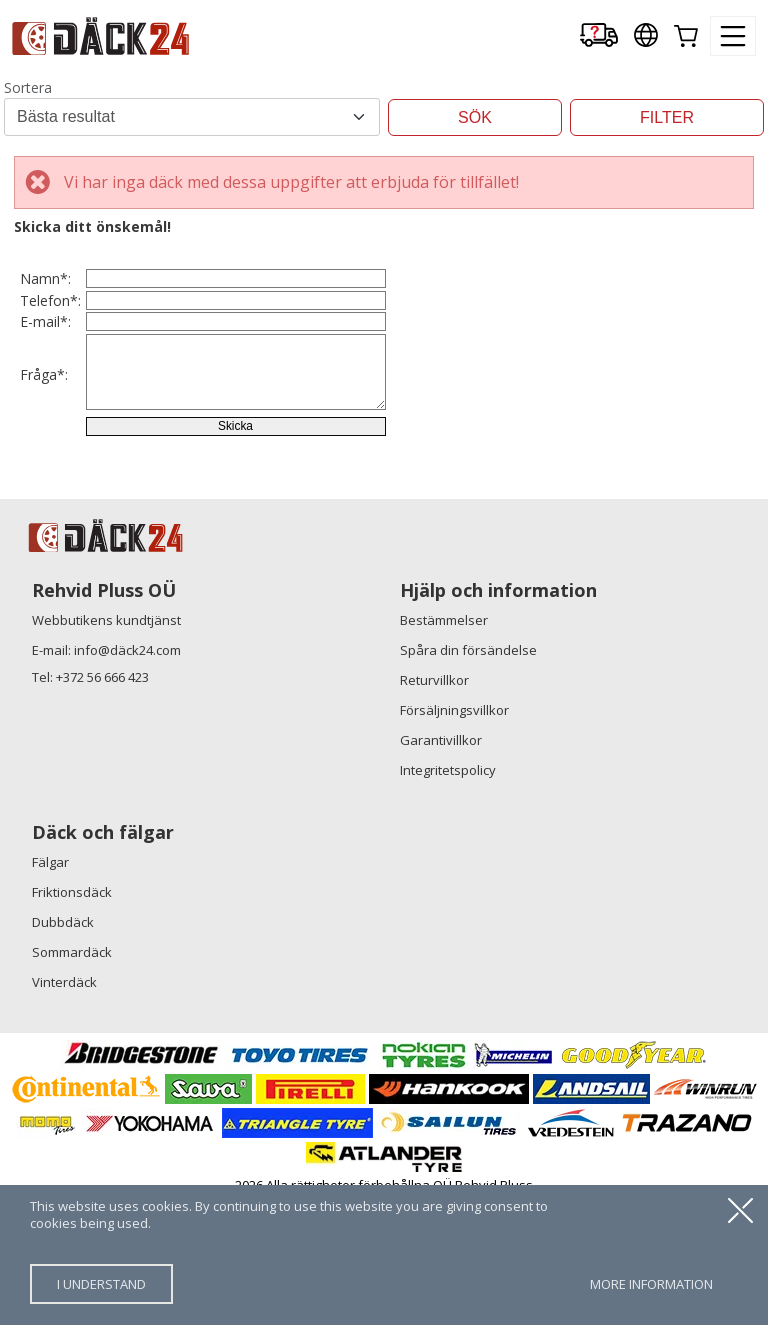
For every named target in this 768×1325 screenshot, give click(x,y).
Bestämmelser (444, 751)
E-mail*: (45, 388)
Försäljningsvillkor (454, 841)
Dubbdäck (63, 1053)
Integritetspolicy (448, 901)
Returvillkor (434, 811)
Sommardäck (72, 1083)
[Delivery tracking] (599, 36)
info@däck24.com (127, 781)
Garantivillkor (441, 871)
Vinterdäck (64, 1113)
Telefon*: (50, 340)
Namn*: (45, 292)
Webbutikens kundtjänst (106, 751)
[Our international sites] (646, 36)
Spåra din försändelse (468, 781)
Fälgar (50, 993)
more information (651, 1284)
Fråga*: (44, 466)
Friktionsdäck (72, 1023)
